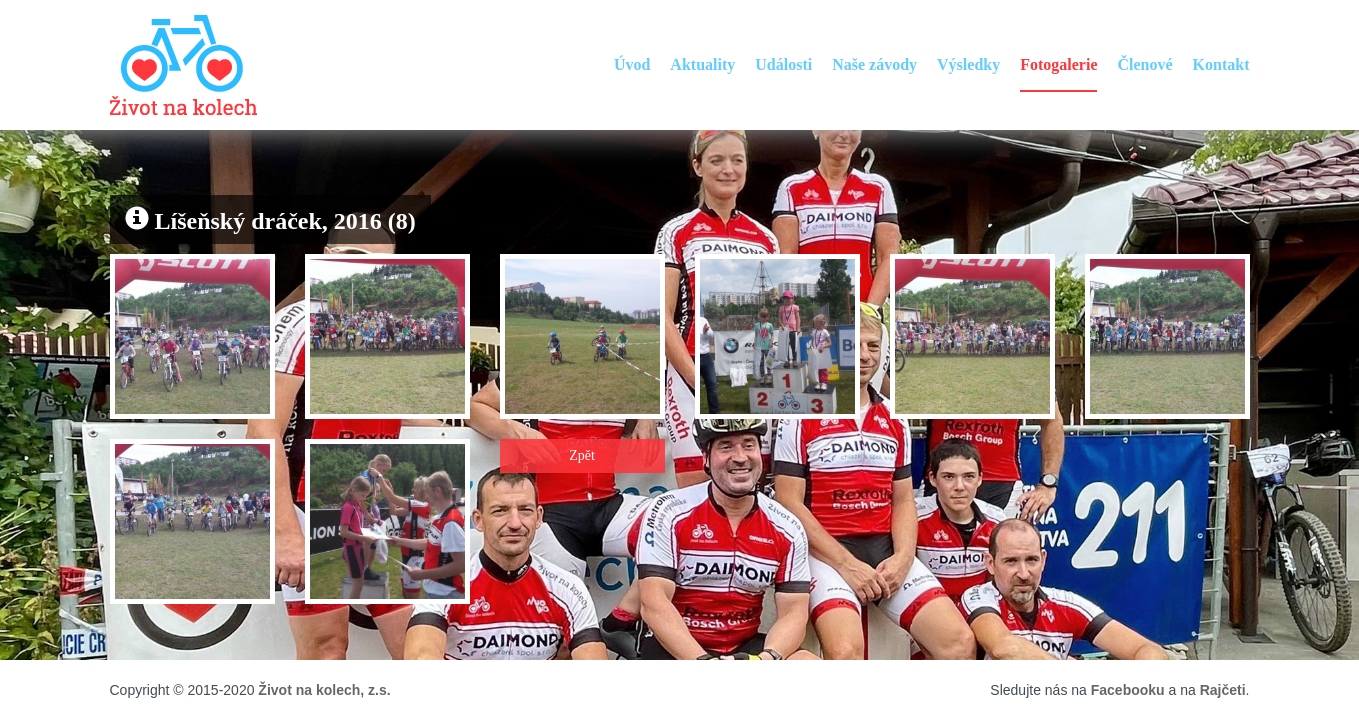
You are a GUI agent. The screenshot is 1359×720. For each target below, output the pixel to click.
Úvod (632, 64)
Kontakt (1221, 64)
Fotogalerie (1058, 64)
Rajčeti (1223, 690)
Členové (1144, 64)
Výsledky (968, 64)
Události (783, 64)
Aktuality (702, 64)
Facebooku (1128, 690)
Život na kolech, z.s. (324, 690)
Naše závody (874, 64)
